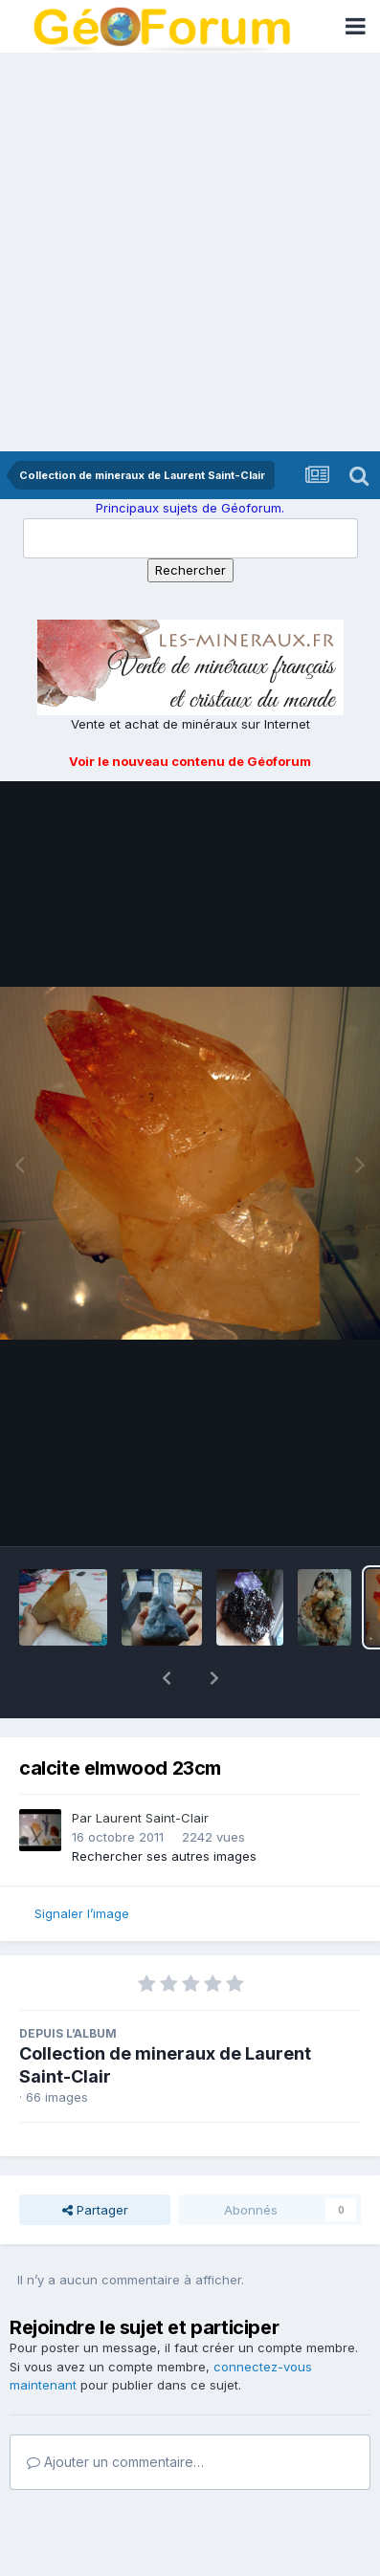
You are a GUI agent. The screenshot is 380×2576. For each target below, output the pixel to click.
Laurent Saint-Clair (152, 1768)
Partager (95, 2160)
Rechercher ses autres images (164, 1806)
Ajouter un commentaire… (115, 2412)
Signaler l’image (81, 1863)
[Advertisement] (190, 252)
